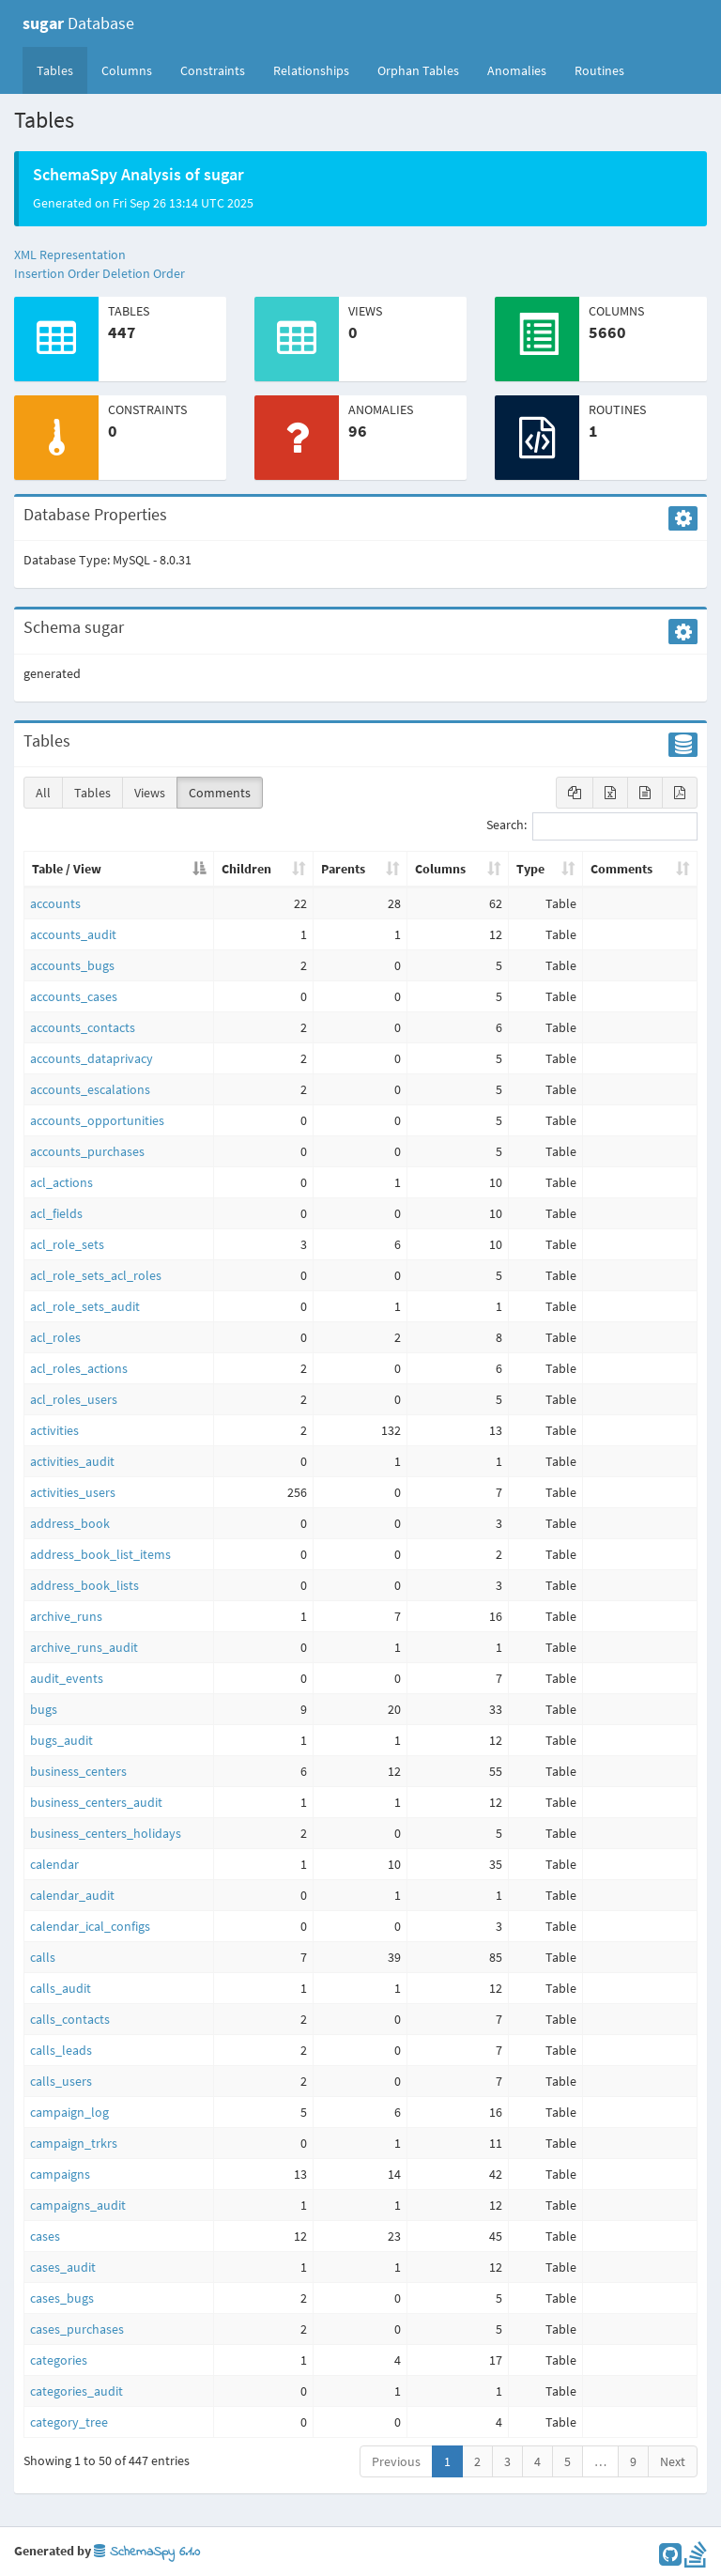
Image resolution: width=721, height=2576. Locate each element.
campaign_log (69, 2112)
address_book (70, 1523)
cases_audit (63, 2267)
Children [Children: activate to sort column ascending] (246, 868)
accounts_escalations (90, 1089)
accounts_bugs (72, 965)
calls (42, 1957)
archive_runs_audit (84, 1647)
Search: (592, 826)
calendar (54, 1864)
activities (54, 1430)
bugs (43, 1709)
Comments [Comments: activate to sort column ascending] (621, 868)
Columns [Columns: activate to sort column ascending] (440, 868)
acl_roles (55, 1337)
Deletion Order (143, 273)
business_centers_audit (96, 1802)
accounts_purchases (87, 1151)
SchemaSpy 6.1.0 (147, 2552)
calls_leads (61, 2050)
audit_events (66, 1678)
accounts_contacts (82, 1027)
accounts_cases (73, 996)
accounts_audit (73, 934)
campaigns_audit (78, 2205)
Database (78, 23)
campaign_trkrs (73, 2143)
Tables (62, 69)
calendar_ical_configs (90, 1926)
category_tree (69, 2422)
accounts (55, 903)
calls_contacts (70, 2019)
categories (58, 2360)
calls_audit (60, 1988)
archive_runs (66, 1616)
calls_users (61, 2081)
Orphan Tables (418, 70)
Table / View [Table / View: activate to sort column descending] (66, 868)
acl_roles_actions (79, 1368)
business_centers (78, 1771)
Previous (396, 2461)
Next (672, 2461)
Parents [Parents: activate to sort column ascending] (343, 868)
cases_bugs (62, 2298)
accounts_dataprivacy (91, 1058)
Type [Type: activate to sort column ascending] (530, 868)
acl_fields (56, 1213)
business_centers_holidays (105, 1833)
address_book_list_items (100, 1554)
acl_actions (61, 1182)
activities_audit (72, 1461)
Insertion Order (57, 273)
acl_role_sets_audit (85, 1306)
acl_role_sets (67, 1244)
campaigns (60, 2174)
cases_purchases (77, 2329)
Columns (126, 70)
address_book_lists (84, 1585)
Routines (599, 70)
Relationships (311, 70)
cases (45, 2236)
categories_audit (76, 2391)
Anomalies (516, 70)
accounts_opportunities (97, 1120)
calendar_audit (72, 1895)
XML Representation (70, 254)
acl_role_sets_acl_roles (95, 1275)
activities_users (72, 1492)
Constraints (212, 70)
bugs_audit (61, 1740)
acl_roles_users (73, 1399)
